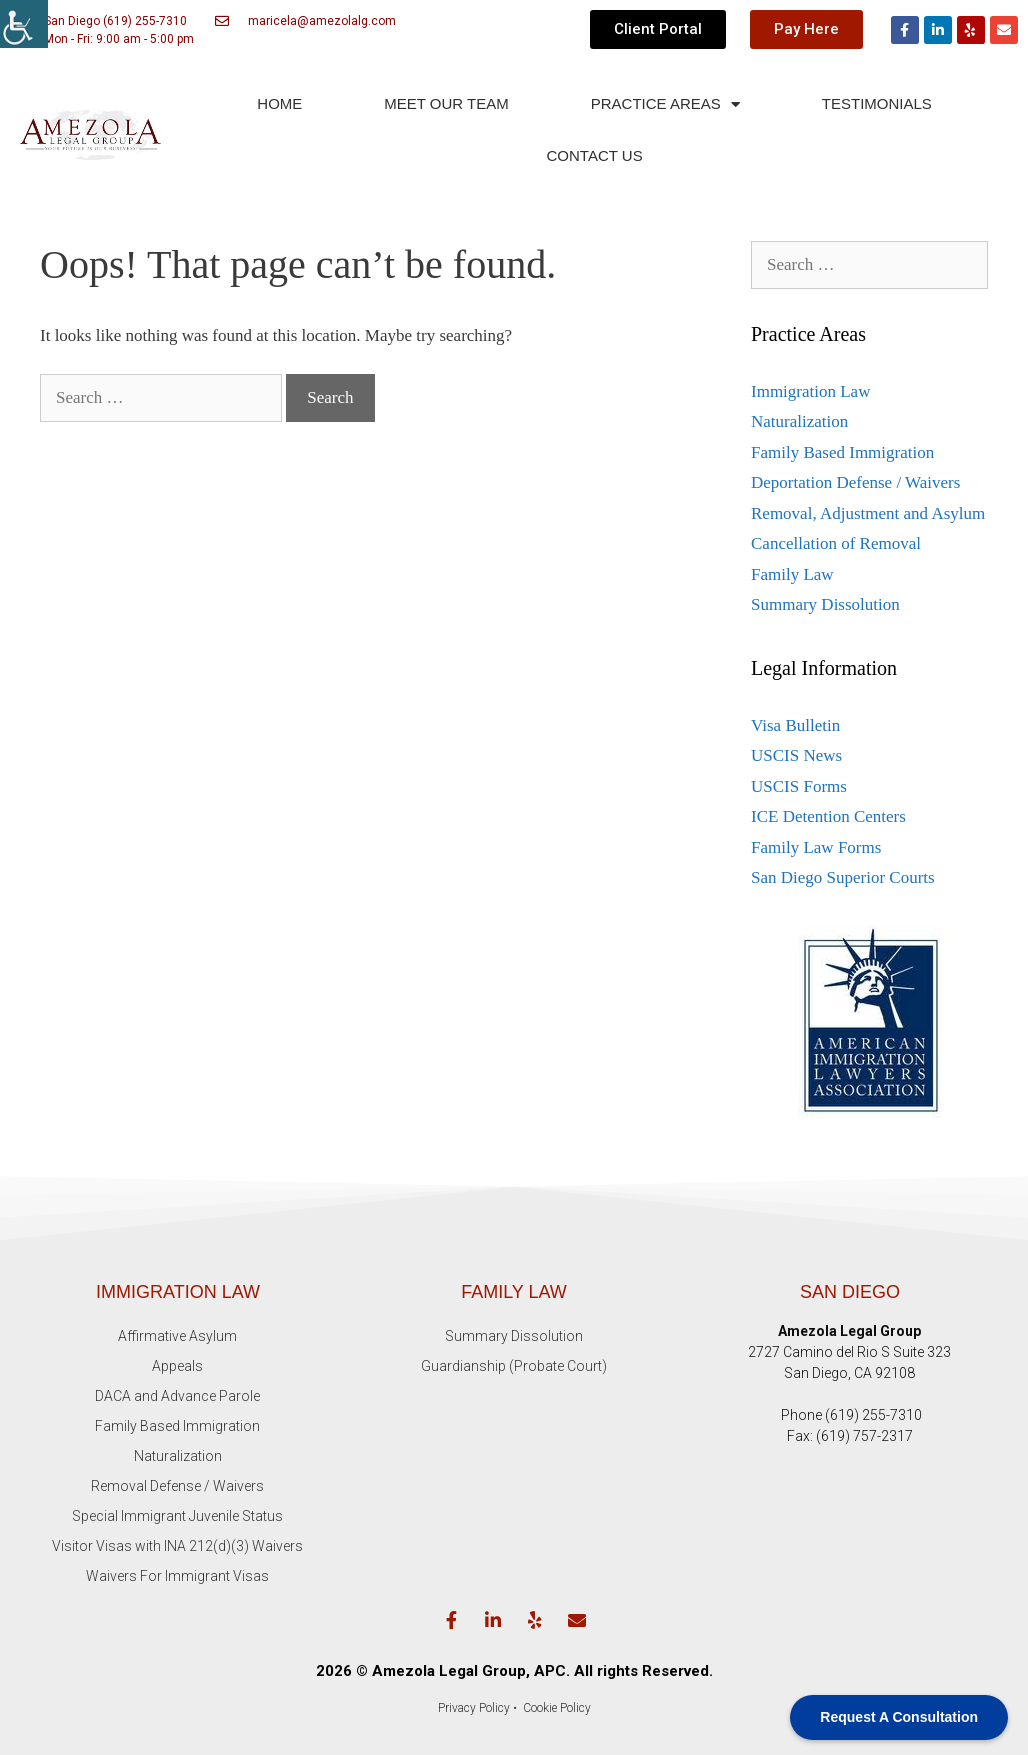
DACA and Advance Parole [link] (177, 1396)
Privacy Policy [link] (474, 1708)
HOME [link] (279, 103)
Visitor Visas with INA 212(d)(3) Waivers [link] (177, 1546)
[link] (24, 24)
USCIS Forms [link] (799, 786)
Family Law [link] (792, 574)
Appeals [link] (177, 1366)
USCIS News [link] (796, 755)
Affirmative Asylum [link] (177, 1336)
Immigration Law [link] (810, 391)
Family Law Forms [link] (816, 847)
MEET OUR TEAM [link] (446, 103)
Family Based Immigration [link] (842, 452)
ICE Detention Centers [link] (828, 816)
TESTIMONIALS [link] (877, 103)
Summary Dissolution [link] (825, 604)
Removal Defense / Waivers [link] (177, 1486)
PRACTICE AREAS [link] (665, 104)
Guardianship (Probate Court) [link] (514, 1366)
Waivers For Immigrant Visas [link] (177, 1576)
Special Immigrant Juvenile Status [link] (177, 1516)
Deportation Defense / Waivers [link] (855, 482)
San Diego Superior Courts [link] (843, 877)
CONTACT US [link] (595, 155)
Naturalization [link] (799, 421)
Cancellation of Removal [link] (836, 543)
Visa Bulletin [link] (795, 725)
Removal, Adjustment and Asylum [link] (868, 513)
